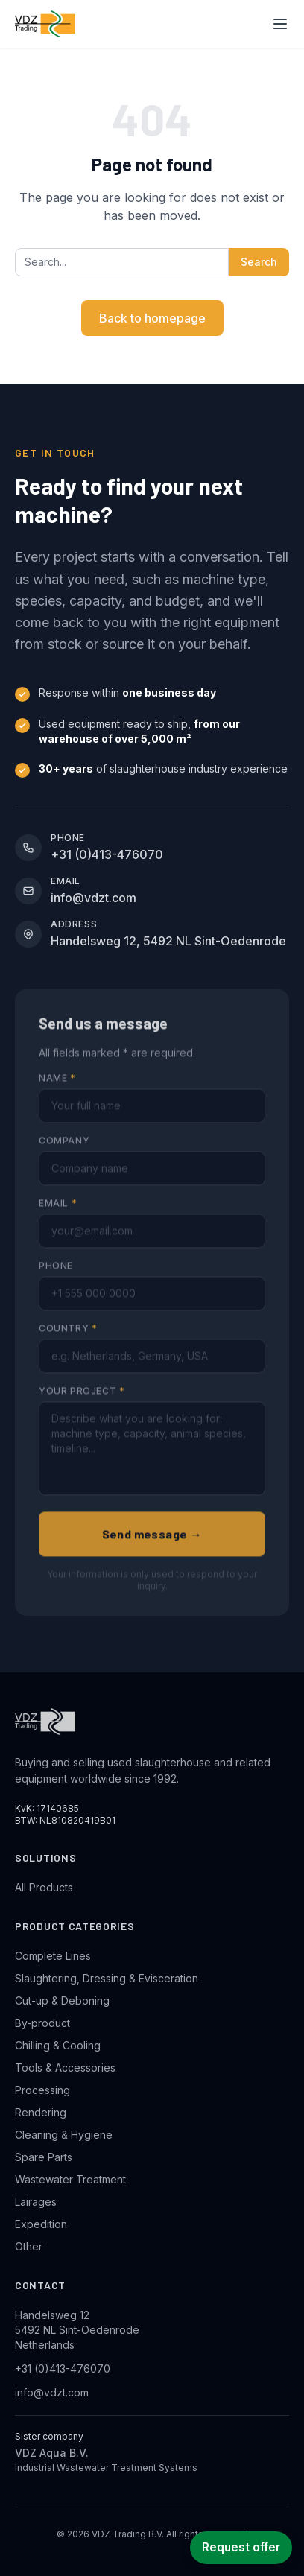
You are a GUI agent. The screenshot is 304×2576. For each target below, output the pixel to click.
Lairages (36, 2201)
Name (57, 1088)
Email (58, 1213)
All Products (44, 1887)
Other (28, 2246)
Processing (42, 2090)
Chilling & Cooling (58, 2045)
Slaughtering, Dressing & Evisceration (106, 1978)
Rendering (40, 2112)
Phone (56, 1276)
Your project (81, 1401)
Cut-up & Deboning (62, 2000)
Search (259, 262)
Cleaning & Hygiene (64, 2134)
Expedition (41, 2224)
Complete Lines (53, 1956)
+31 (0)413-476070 (62, 2368)
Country (68, 1339)
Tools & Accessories (65, 2067)
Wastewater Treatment (70, 2179)
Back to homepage (152, 318)
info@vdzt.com (52, 2392)
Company (64, 1151)
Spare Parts (43, 2157)
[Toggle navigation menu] (280, 24)
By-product (42, 2023)
